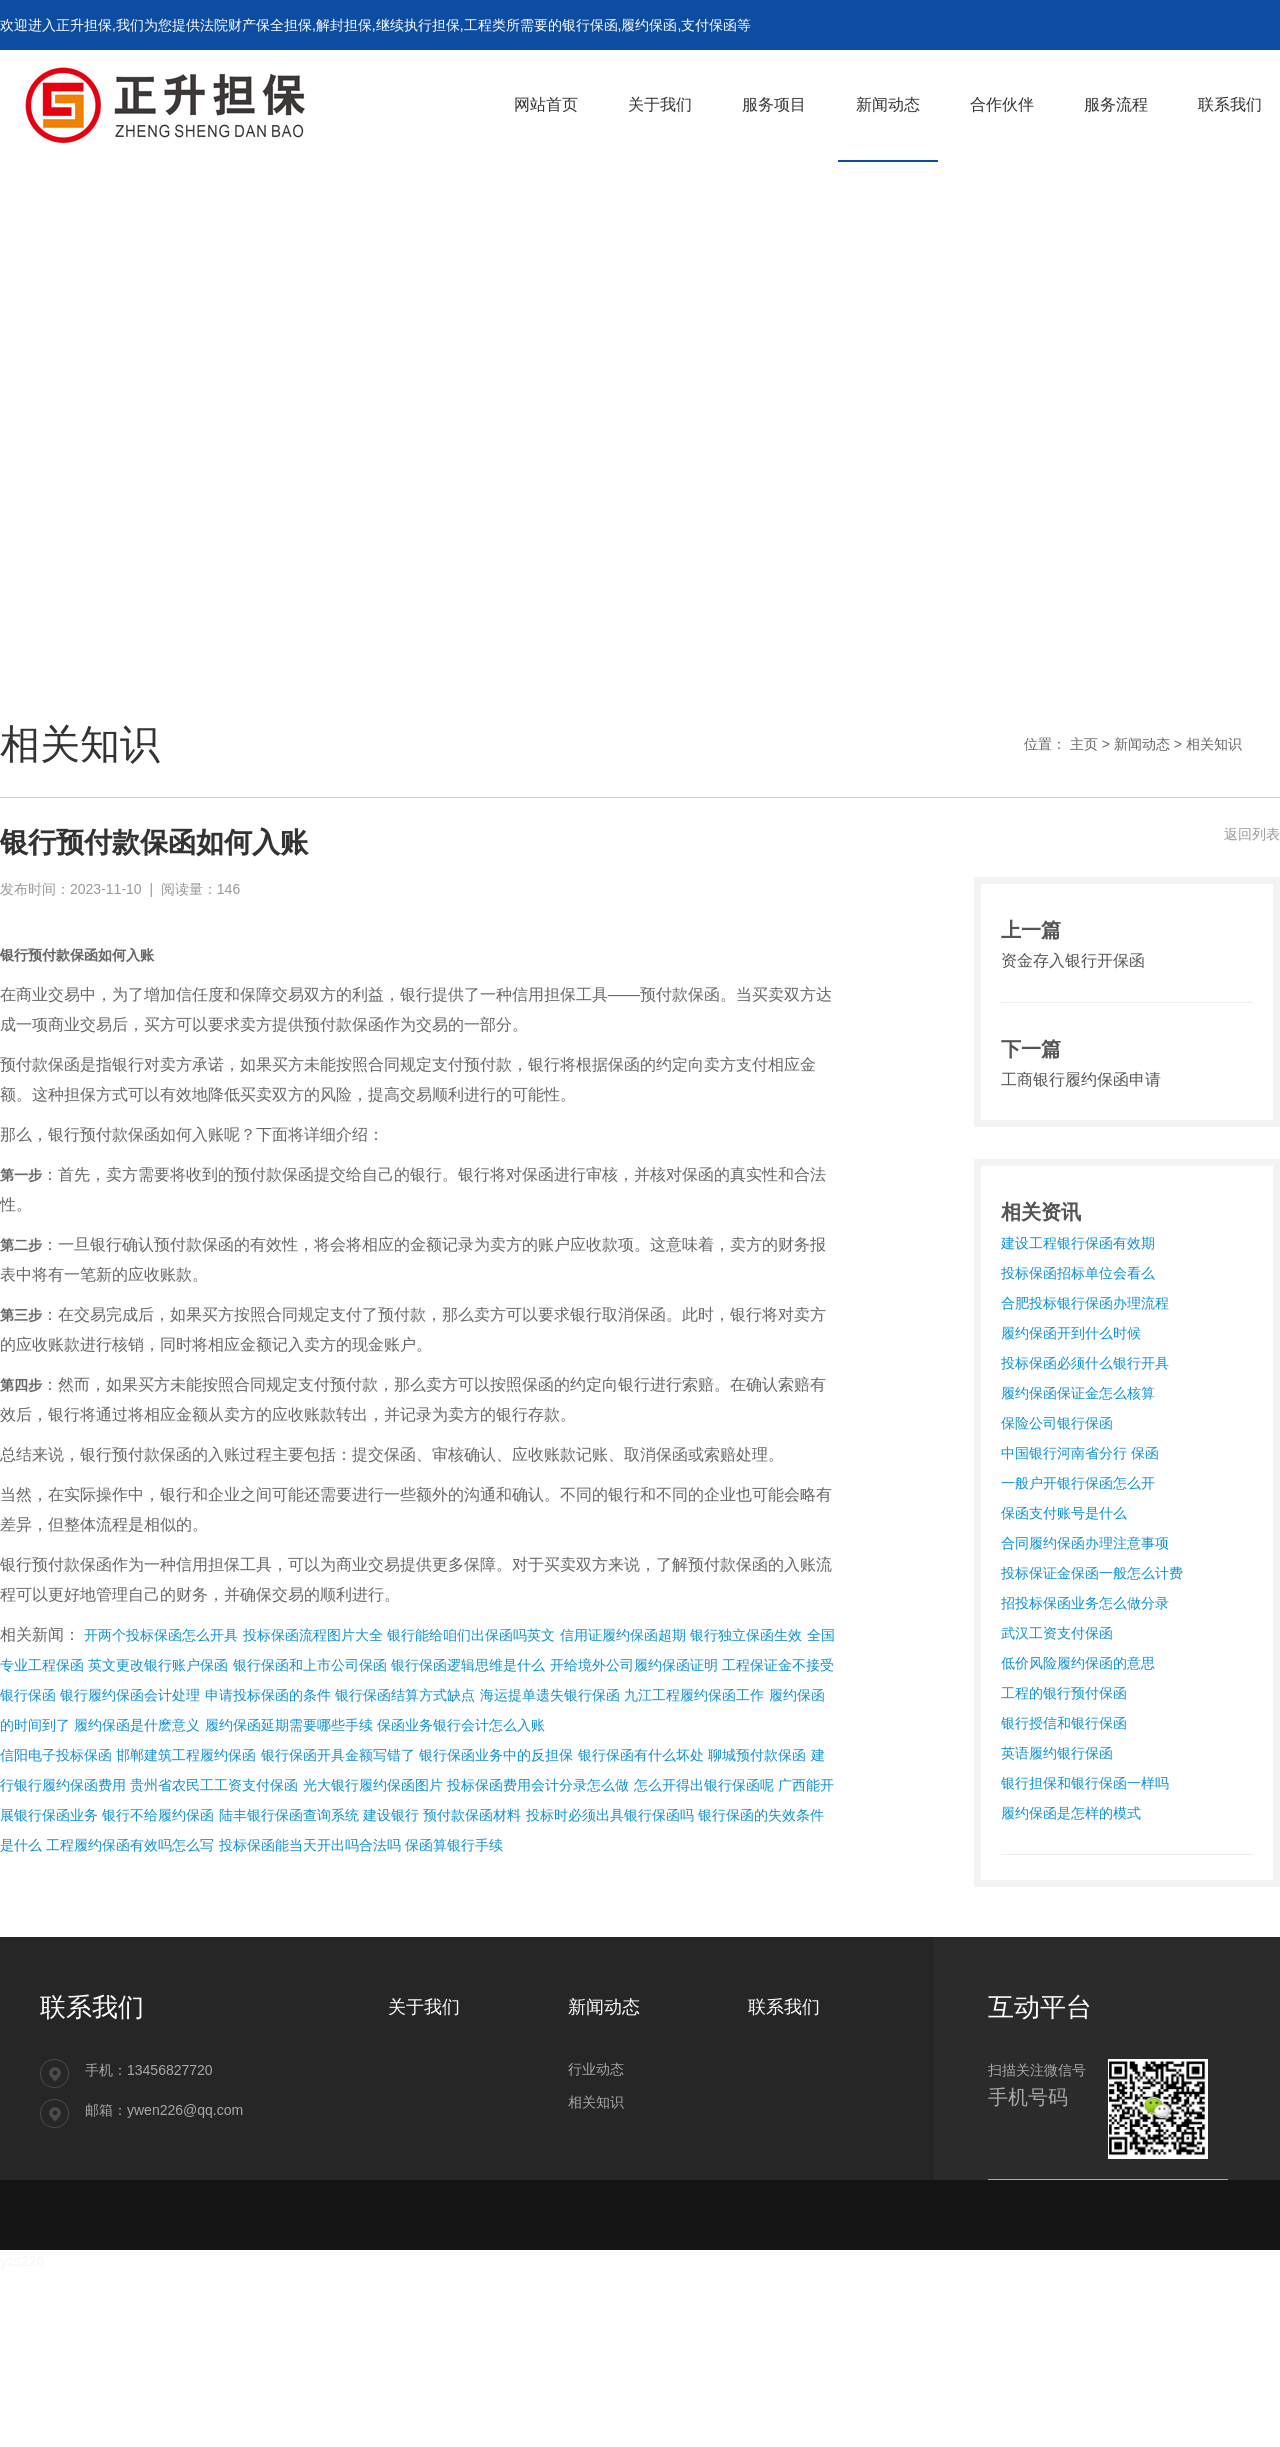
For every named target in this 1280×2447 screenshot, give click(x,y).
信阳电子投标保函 (56, 1755)
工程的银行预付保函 (1064, 1693)
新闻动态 (1142, 744)
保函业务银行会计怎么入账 (461, 1725)
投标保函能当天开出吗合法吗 (310, 1845)
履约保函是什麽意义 (137, 1725)
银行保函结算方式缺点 (405, 1695)
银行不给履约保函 (158, 1815)
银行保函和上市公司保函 (310, 1665)
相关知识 (1214, 744)
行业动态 (596, 2069)
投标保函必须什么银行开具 (1085, 1363)
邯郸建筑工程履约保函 (186, 1755)
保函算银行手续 (454, 1845)
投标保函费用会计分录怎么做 (538, 1785)
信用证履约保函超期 (623, 1635)
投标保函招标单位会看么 (1078, 1273)
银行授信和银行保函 (1064, 1723)
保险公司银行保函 (1057, 1423)
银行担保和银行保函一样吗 (1085, 1783)
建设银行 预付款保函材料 (442, 1815)
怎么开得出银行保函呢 (704, 1785)
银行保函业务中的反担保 (496, 1755)
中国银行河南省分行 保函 (1080, 1453)
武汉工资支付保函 (1057, 1633)
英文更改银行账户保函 (158, 1665)
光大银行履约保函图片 (373, 1785)
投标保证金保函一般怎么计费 (1092, 1573)
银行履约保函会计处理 (130, 1695)
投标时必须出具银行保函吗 (610, 1815)
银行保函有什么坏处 (641, 1755)
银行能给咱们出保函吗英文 (471, 1635)
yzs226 (22, 2261)
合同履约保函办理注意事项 (1085, 1543)
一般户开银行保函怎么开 (1078, 1483)
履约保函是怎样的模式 (1071, 1813)
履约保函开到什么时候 (1071, 1333)
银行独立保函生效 (746, 1635)
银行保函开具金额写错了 (338, 1755)
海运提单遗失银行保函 (550, 1695)
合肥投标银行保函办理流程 (1085, 1303)
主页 (1084, 744)
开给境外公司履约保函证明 (634, 1665)
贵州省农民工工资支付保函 (214, 1785)
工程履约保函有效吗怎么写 (130, 1845)
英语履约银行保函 (1057, 1753)
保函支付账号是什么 (1064, 1513)
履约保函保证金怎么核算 (1078, 1393)
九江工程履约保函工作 (694, 1695)
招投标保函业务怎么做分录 (1085, 1603)
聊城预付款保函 (757, 1755)
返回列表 (1252, 834)
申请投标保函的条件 (268, 1695)
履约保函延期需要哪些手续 (289, 1725)
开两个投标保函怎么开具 (161, 1635)
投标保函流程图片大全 (313, 1635)
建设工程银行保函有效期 (1078, 1243)
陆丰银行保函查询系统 (289, 1815)
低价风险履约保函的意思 (1078, 1663)
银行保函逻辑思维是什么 (468, 1665)
